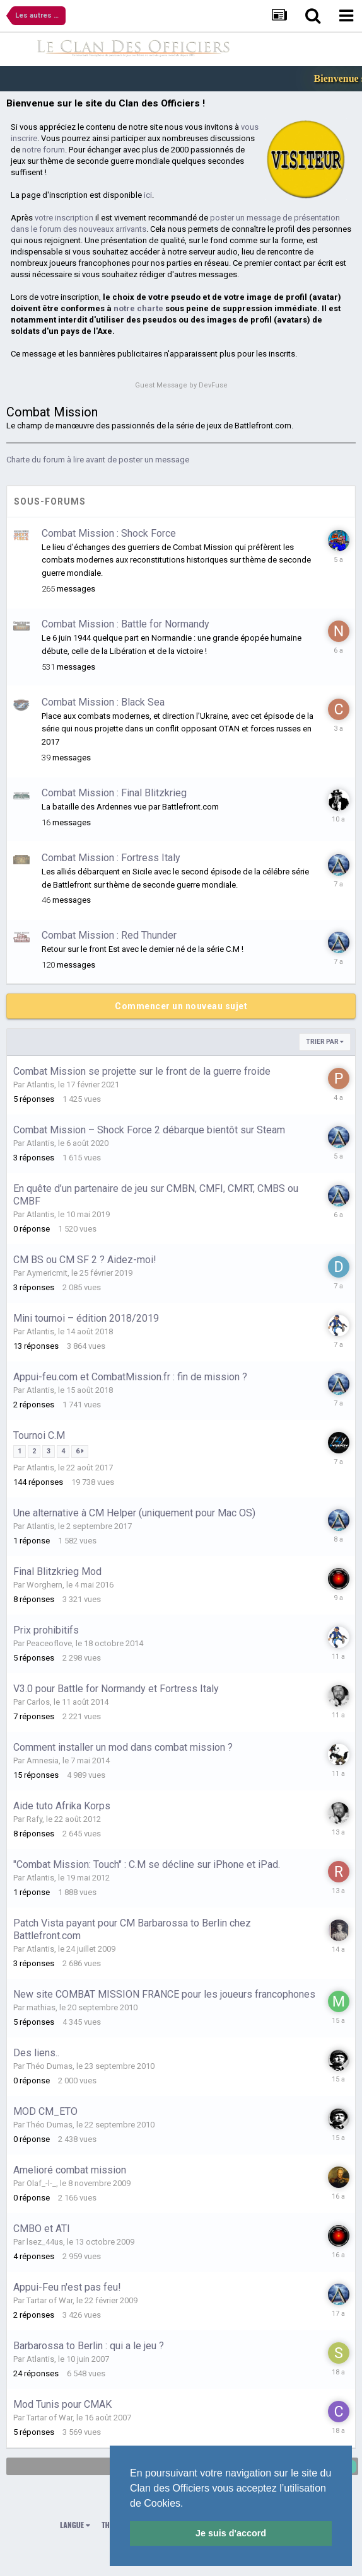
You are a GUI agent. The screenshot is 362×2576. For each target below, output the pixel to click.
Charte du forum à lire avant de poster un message (97, 459)
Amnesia (42, 1760)
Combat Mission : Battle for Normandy (125, 624)
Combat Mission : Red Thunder (109, 935)
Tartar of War (49, 2300)
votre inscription (64, 217)
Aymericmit (46, 1273)
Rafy (34, 1819)
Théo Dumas (49, 2066)
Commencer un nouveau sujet (181, 1006)
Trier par (325, 1041)
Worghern (44, 1584)
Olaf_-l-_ (41, 2183)
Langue (75, 2524)
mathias (40, 2007)
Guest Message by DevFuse (181, 385)
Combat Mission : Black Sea (103, 702)
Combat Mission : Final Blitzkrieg (114, 793)
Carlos (38, 1702)
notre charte (138, 308)
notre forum (43, 149)
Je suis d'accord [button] (231, 2533)
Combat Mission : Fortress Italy (111, 858)
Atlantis (40, 1084)
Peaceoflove (49, 1643)
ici (148, 195)
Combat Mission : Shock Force (109, 533)
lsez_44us (44, 2242)
